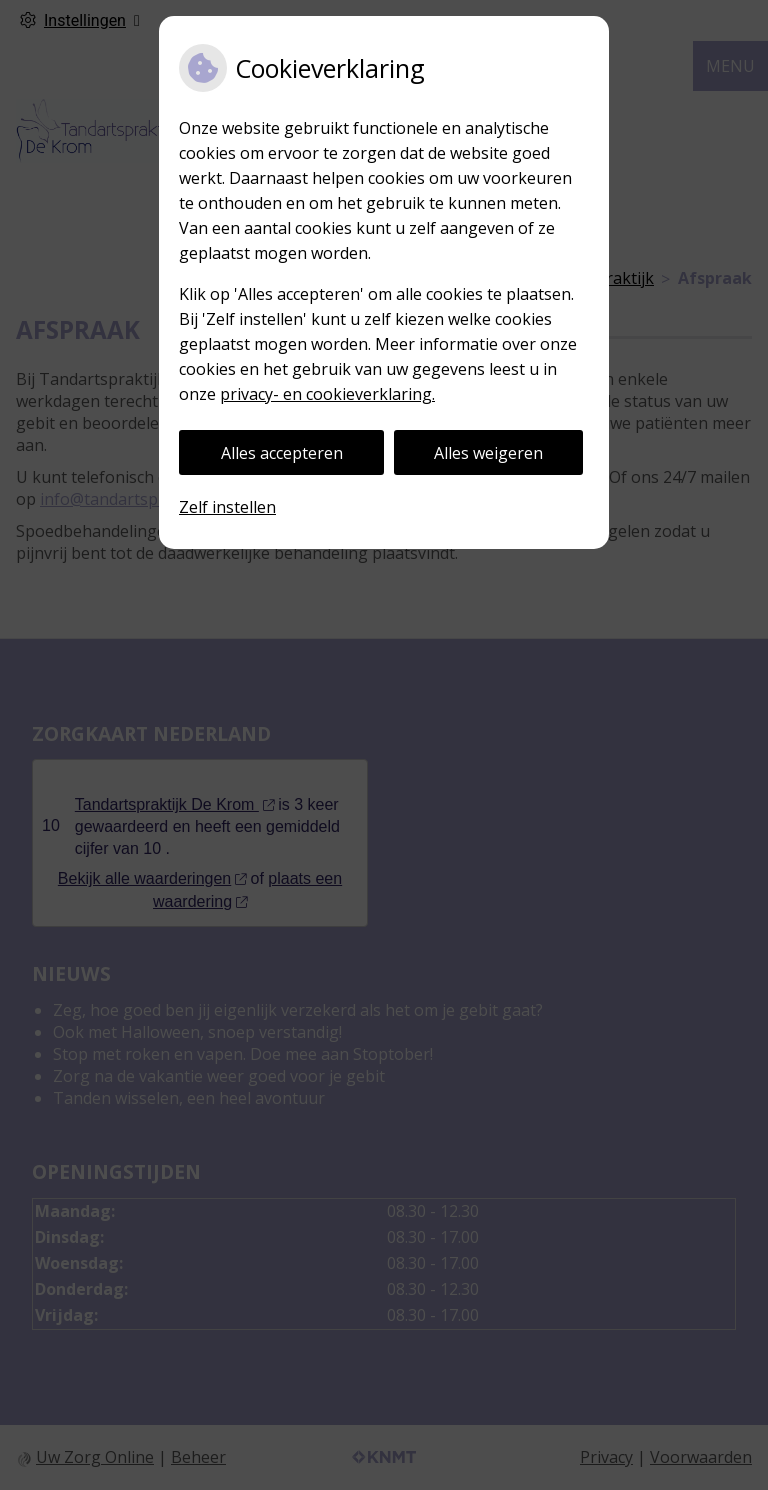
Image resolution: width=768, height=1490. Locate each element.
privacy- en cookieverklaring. (327, 394)
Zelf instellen (227, 507)
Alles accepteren (282, 453)
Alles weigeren (488, 453)
